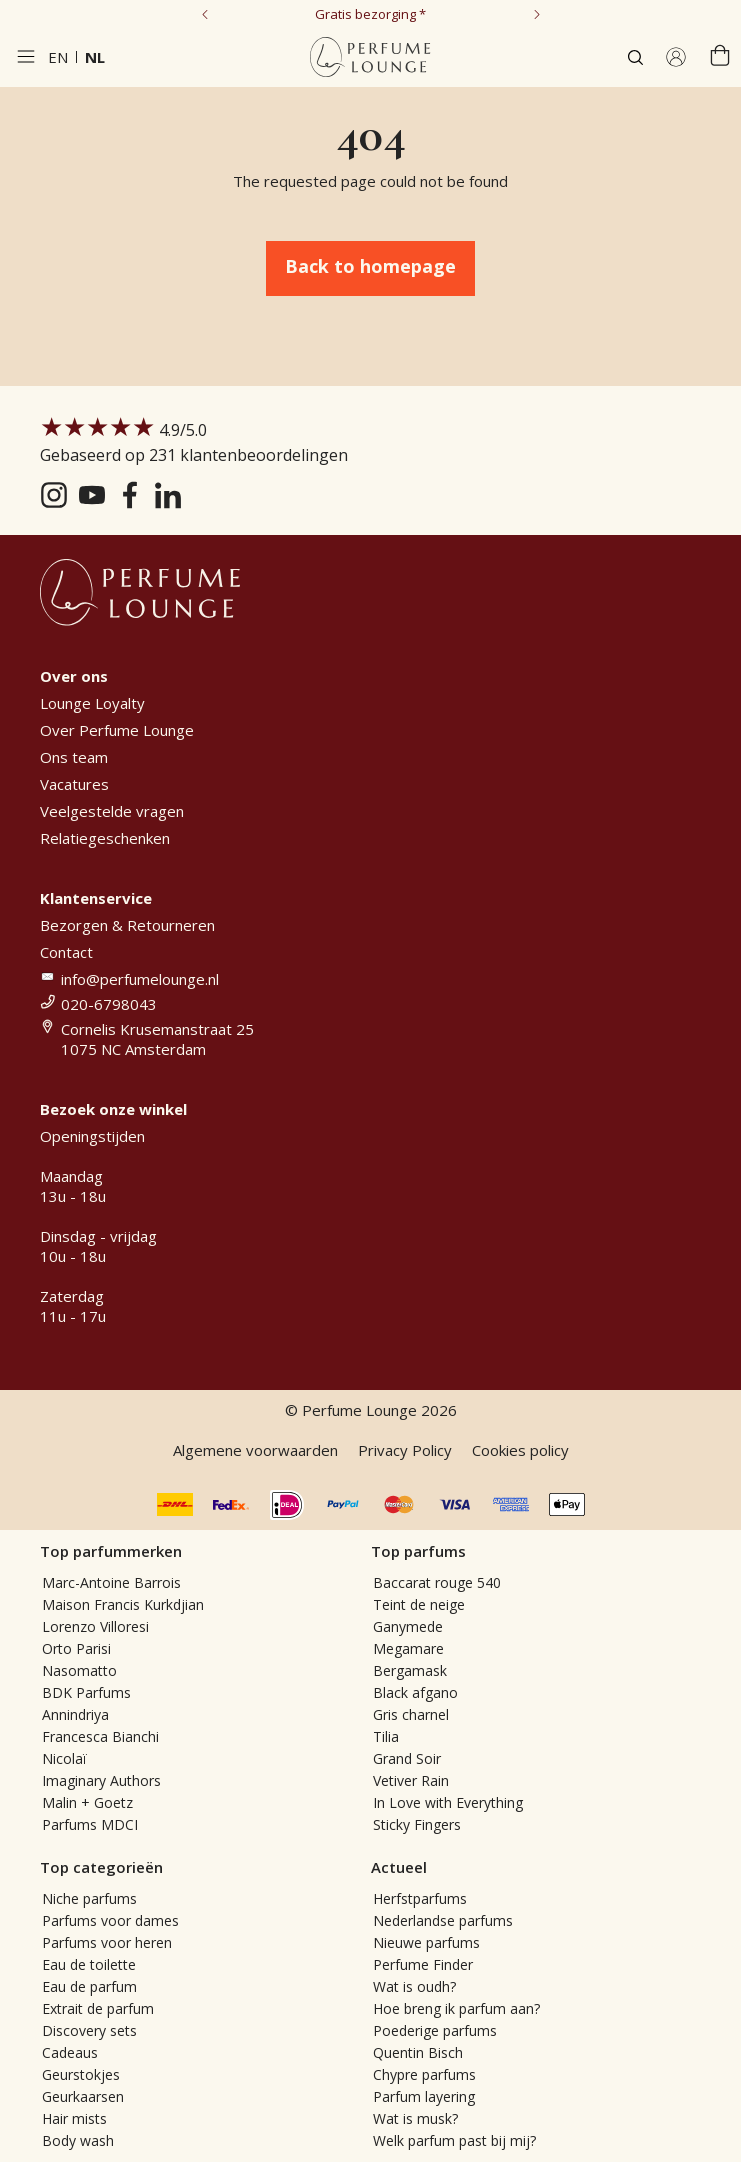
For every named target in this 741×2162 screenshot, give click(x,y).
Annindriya (75, 1714)
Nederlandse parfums (443, 1920)
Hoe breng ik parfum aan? (456, 2008)
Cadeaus (70, 2052)
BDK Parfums (86, 1692)
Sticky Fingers (417, 1824)
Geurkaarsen (83, 2096)
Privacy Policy (405, 1450)
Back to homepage (370, 266)
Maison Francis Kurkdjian (123, 1604)
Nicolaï (64, 1758)
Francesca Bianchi (100, 1736)
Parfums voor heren (107, 1942)
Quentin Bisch (418, 2052)
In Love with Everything (448, 1802)
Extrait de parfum (98, 2008)
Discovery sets (89, 2030)
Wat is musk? (415, 2118)
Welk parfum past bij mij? (454, 2140)
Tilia (386, 1736)
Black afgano (415, 1692)
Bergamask (410, 1670)
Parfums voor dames (110, 1920)
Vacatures (74, 784)
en (58, 57)
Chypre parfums (424, 2074)
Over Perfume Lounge (117, 730)
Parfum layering (424, 2096)
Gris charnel (411, 1714)
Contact (66, 952)
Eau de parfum (89, 1986)
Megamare (408, 1648)
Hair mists (74, 2118)
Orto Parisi (76, 1648)
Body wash (78, 2140)
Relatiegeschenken (105, 838)
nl (95, 57)
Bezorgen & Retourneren (127, 925)
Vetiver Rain (411, 1780)
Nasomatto (79, 1670)
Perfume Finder (423, 1964)
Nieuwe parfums (426, 1942)
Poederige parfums (435, 2030)
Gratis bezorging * (370, 14)
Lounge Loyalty (92, 703)
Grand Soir (407, 1758)
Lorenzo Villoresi (95, 1626)
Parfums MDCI (90, 1824)
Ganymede (408, 1626)
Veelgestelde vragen (112, 811)
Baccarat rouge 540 (437, 1582)
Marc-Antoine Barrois (111, 1582)
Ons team (74, 757)
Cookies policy (520, 1450)
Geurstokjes (81, 2074)
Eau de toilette (89, 1964)
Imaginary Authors (101, 1780)
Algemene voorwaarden (255, 1450)
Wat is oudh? (414, 1986)
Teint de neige (419, 1604)
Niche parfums (89, 1898)
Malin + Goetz (87, 1802)
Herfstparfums (420, 1898)
